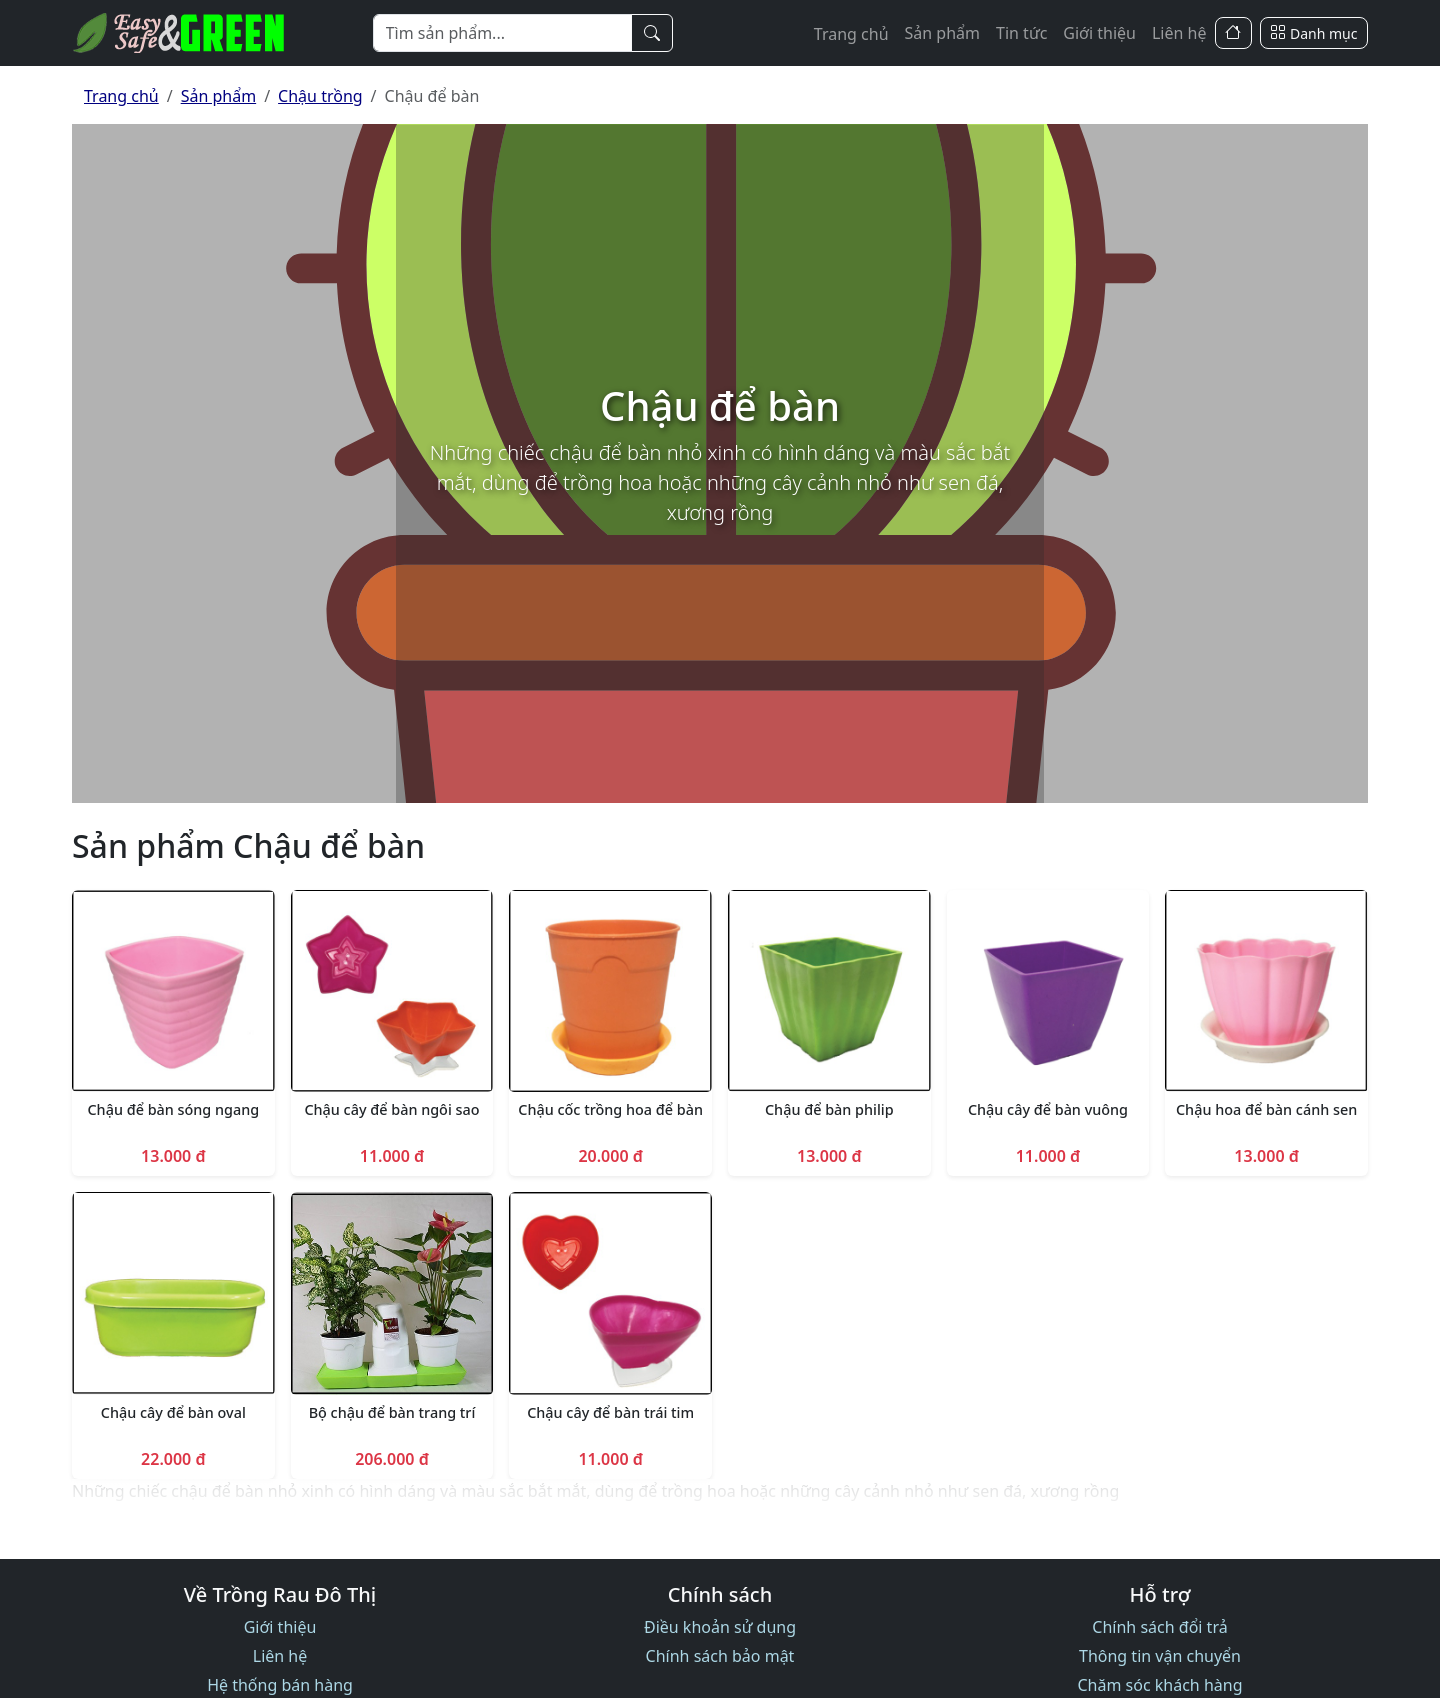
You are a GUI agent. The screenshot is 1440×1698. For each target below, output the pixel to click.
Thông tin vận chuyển (1160, 1656)
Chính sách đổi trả (1159, 1627)
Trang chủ (851, 34)
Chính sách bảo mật (720, 1656)
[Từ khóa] (502, 33)
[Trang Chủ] (1233, 33)
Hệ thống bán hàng (280, 1685)
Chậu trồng (320, 96)
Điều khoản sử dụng (720, 1627)
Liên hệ (1179, 33)
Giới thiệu (1099, 33)
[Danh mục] (1314, 33)
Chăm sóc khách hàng (1159, 1685)
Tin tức (1021, 33)
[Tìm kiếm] (652, 33)
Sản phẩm (942, 33)
